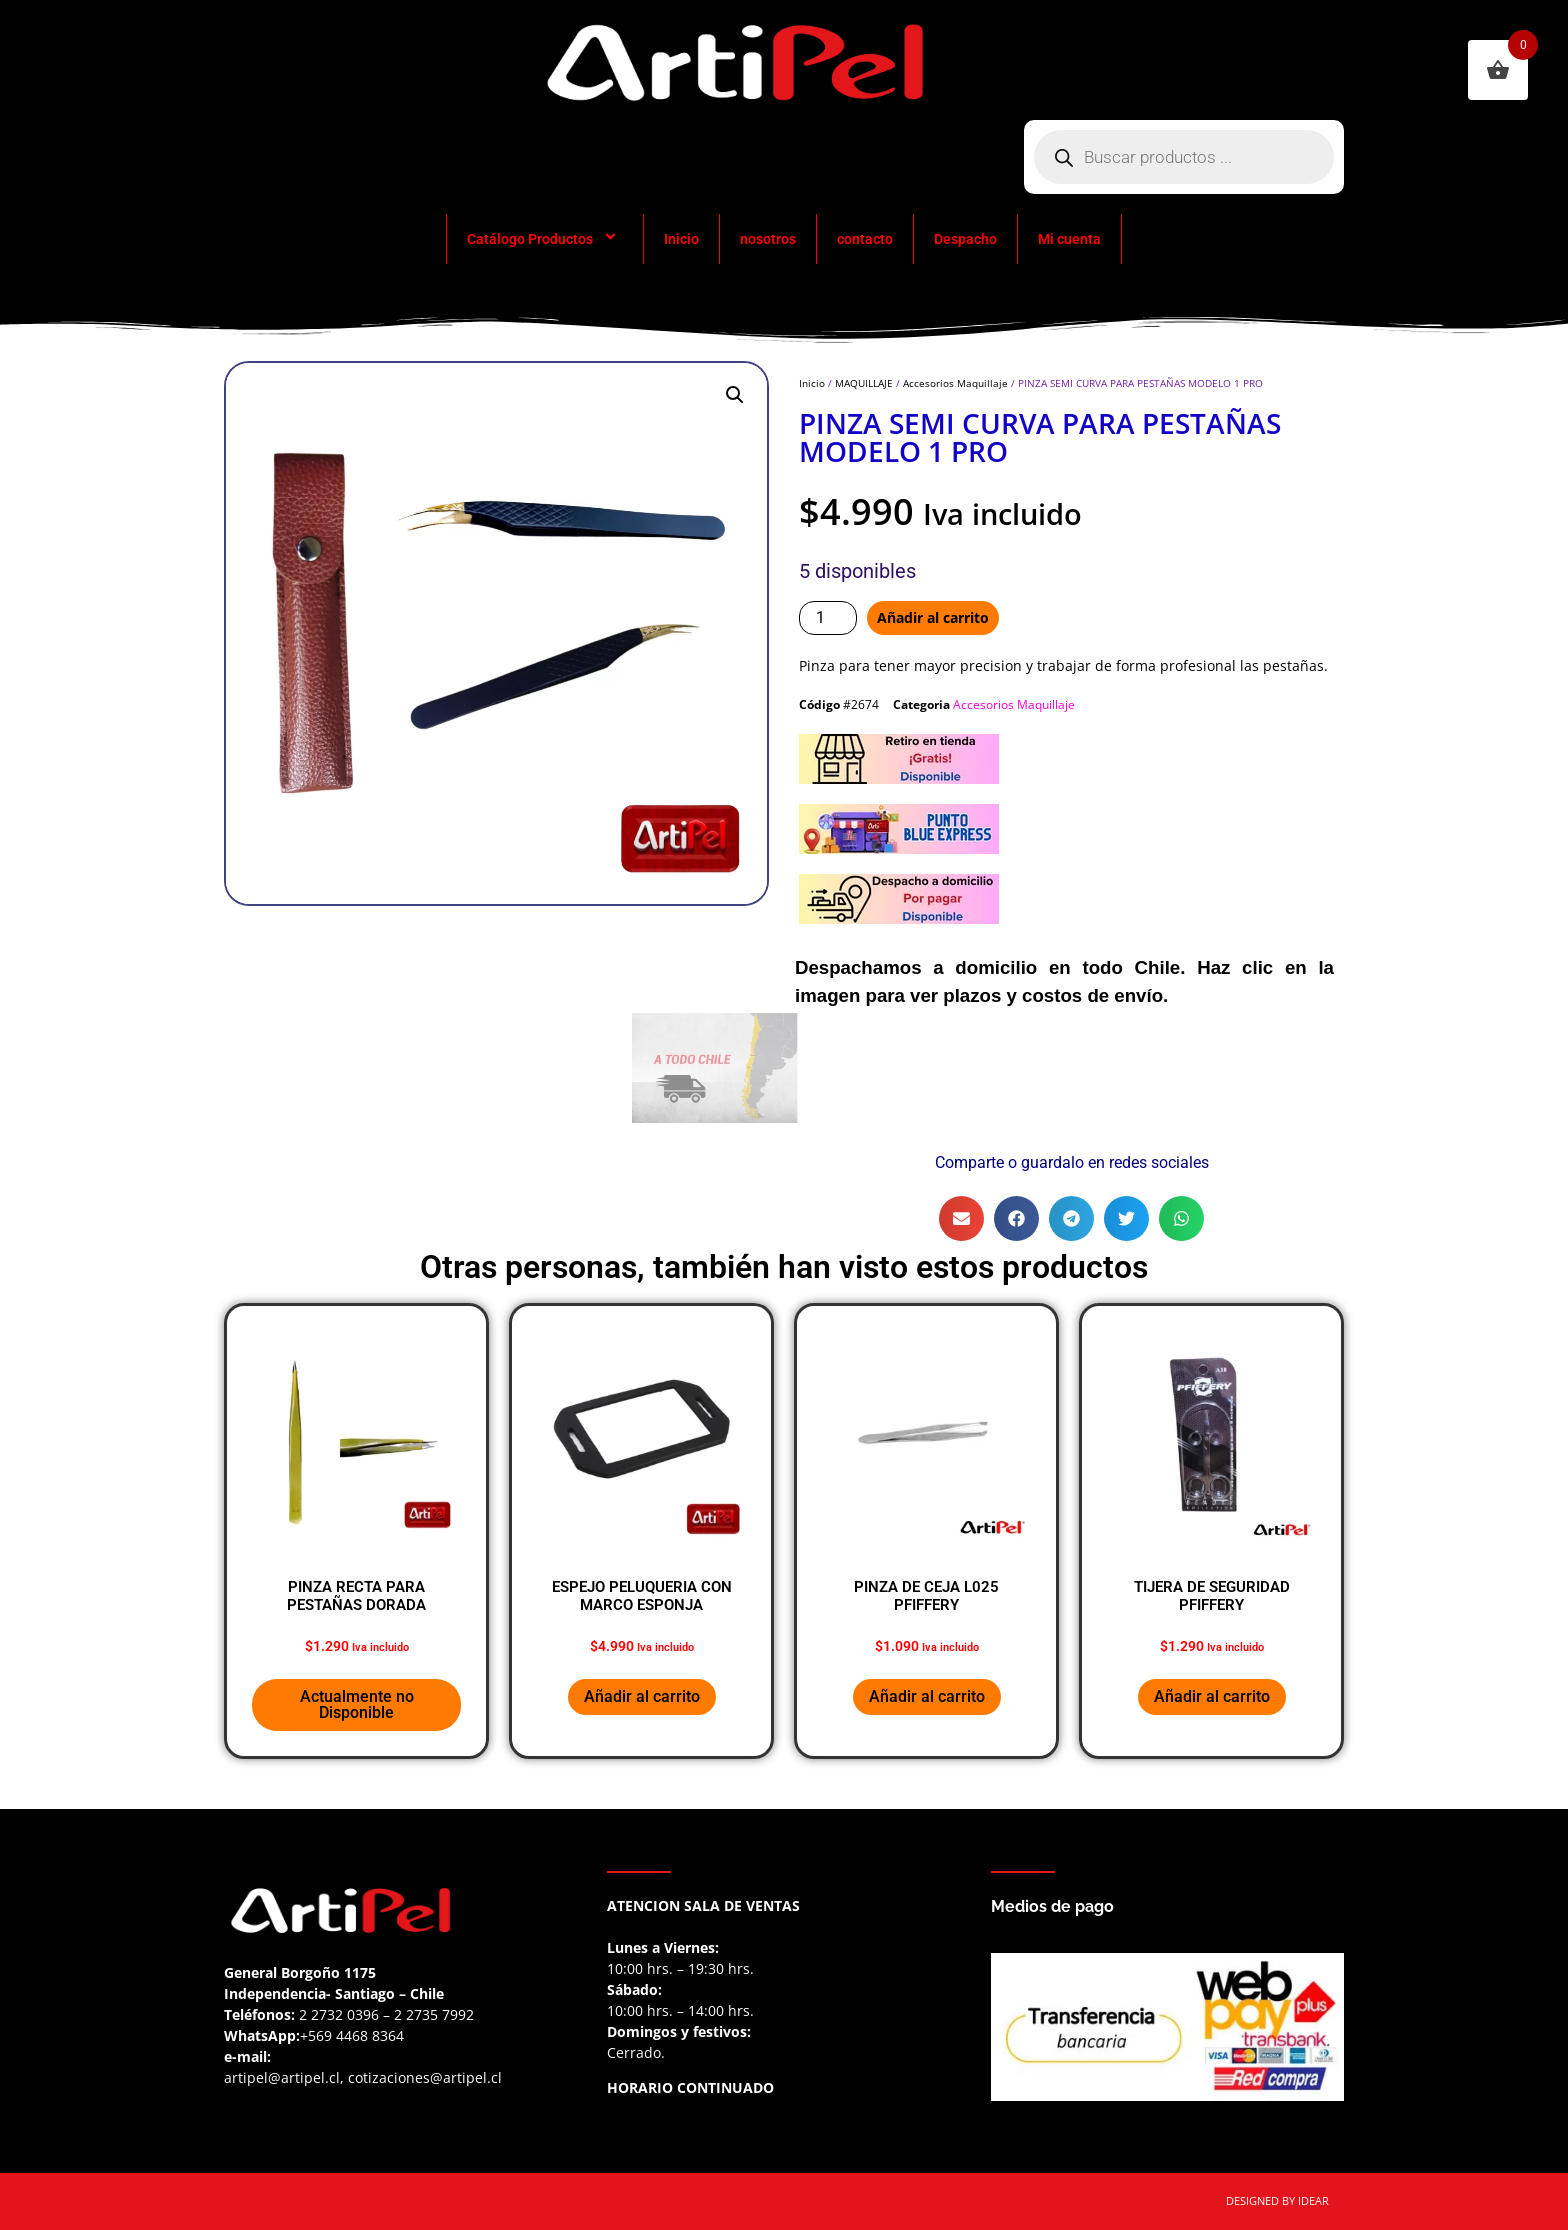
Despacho (965, 239)
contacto (865, 239)
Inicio (681, 239)
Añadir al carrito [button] (642, 1696)
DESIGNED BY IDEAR (1277, 2200)
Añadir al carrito (933, 617)
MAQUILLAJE (864, 383)
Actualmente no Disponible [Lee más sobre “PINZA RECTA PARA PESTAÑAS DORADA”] (357, 1704)
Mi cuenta (1069, 239)
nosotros (768, 239)
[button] (735, 395)
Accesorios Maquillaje (955, 383)
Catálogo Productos (545, 239)
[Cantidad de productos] (828, 618)
